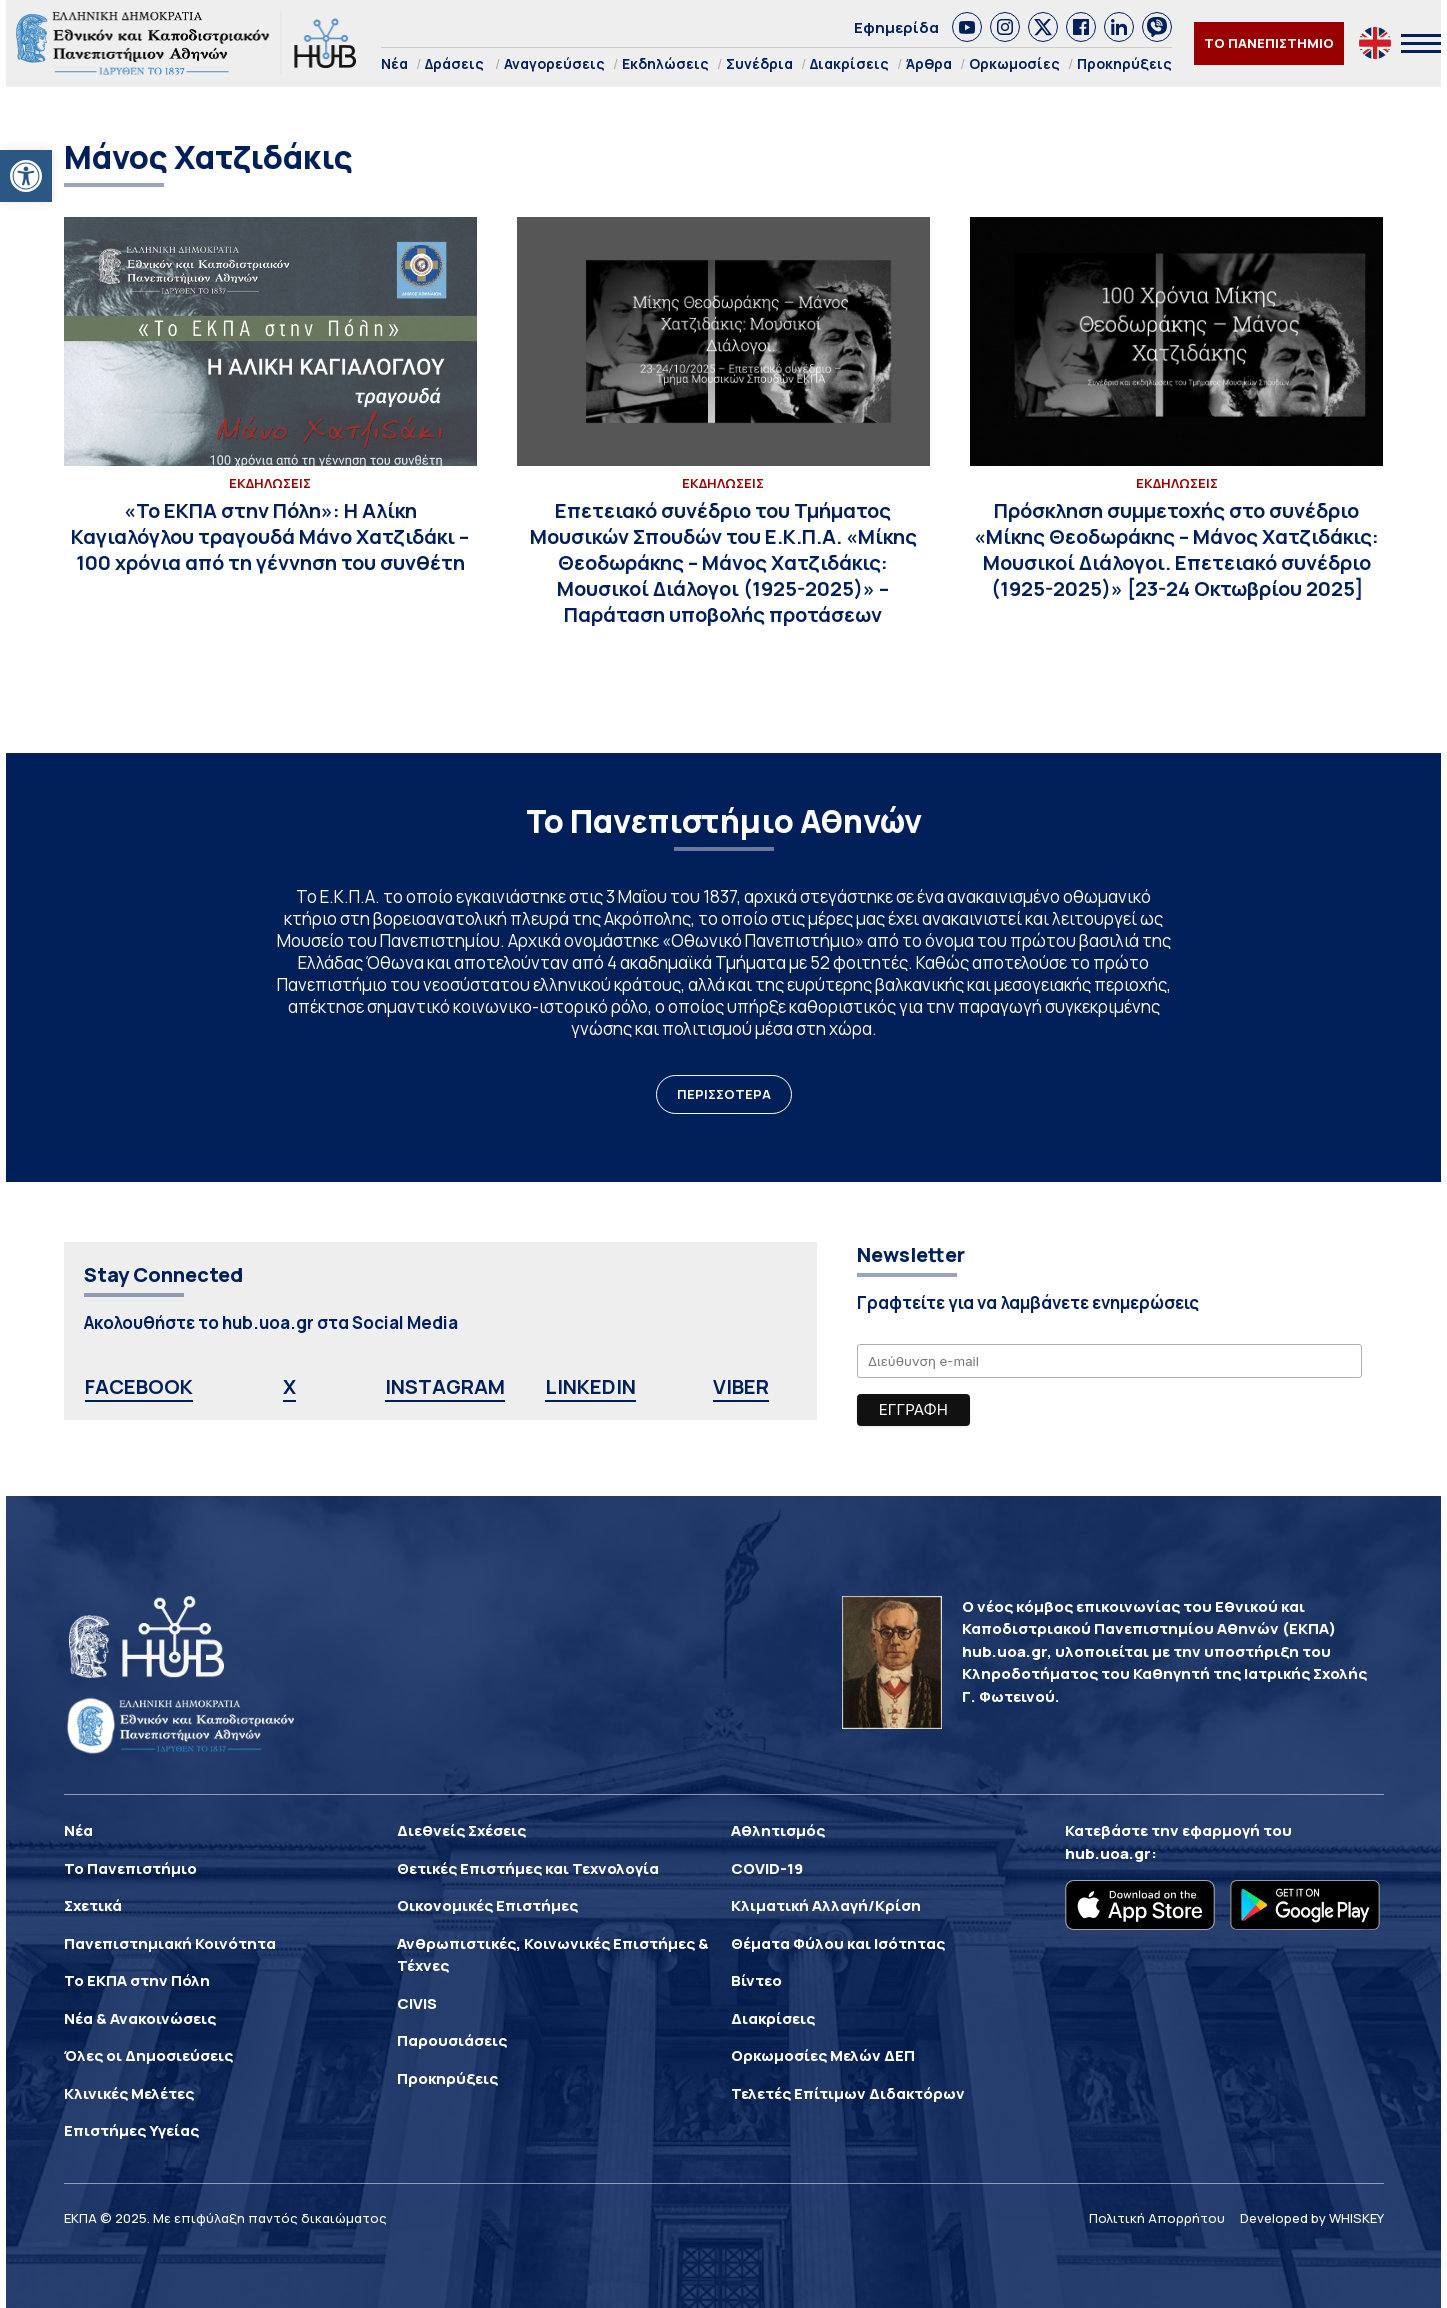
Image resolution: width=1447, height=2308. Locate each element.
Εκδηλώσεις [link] (665, 63)
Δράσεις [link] (454, 63)
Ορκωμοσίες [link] (1014, 63)
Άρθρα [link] (929, 63)
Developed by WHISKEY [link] (1312, 2218)
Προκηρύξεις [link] (1124, 63)
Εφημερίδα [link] (896, 27)
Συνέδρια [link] (759, 63)
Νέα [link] (394, 63)
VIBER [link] (741, 1386)
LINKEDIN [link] (590, 1386)
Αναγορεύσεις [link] (554, 63)
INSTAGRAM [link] (445, 1386)
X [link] (289, 1386)
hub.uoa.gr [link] (1108, 1853)
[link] (26, 176)
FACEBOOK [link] (139, 1386)
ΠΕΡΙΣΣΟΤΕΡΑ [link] (724, 1094)
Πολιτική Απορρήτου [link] (1157, 2218)
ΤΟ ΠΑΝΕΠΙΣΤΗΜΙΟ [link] (1269, 43)
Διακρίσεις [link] (849, 63)
